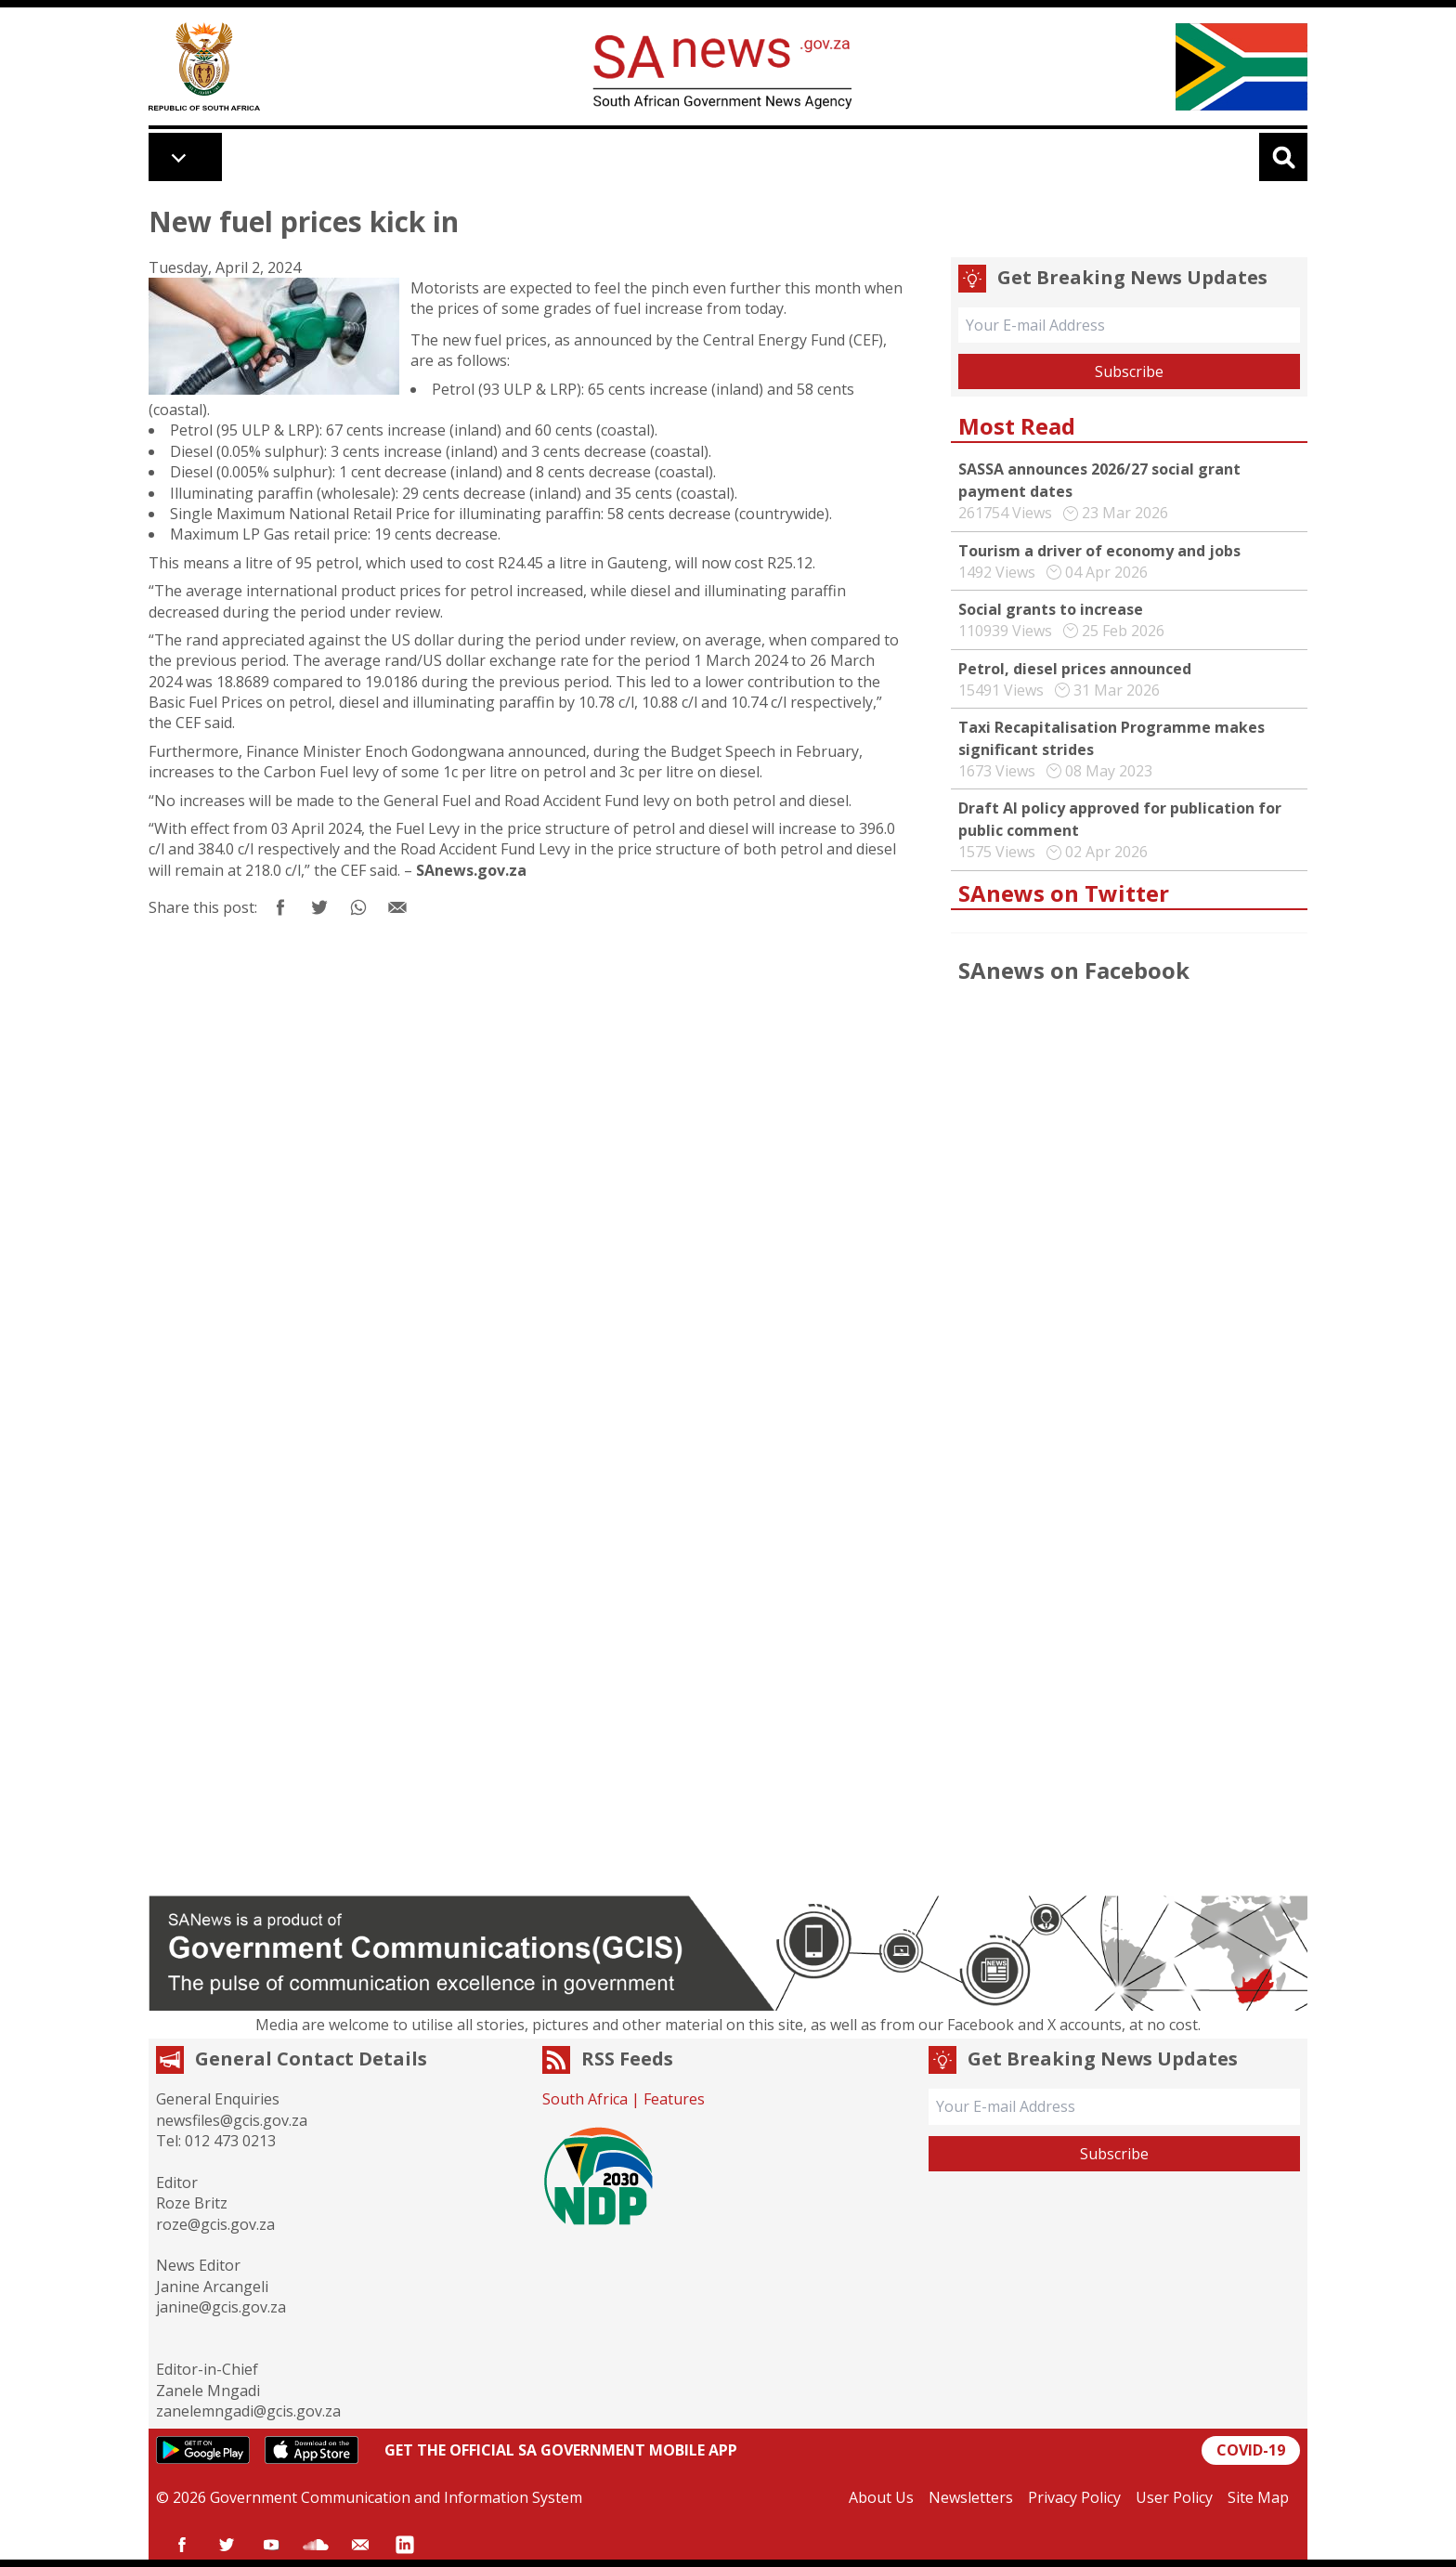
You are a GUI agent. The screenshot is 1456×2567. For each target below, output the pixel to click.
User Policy (1174, 2497)
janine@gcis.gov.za (221, 2307)
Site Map (1258, 2497)
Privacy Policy (1074, 2497)
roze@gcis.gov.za (215, 2224)
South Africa (585, 2099)
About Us (881, 2497)
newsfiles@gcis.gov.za (231, 2120)
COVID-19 (1250, 2450)
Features (674, 2099)
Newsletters (971, 2497)
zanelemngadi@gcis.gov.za (248, 2411)
